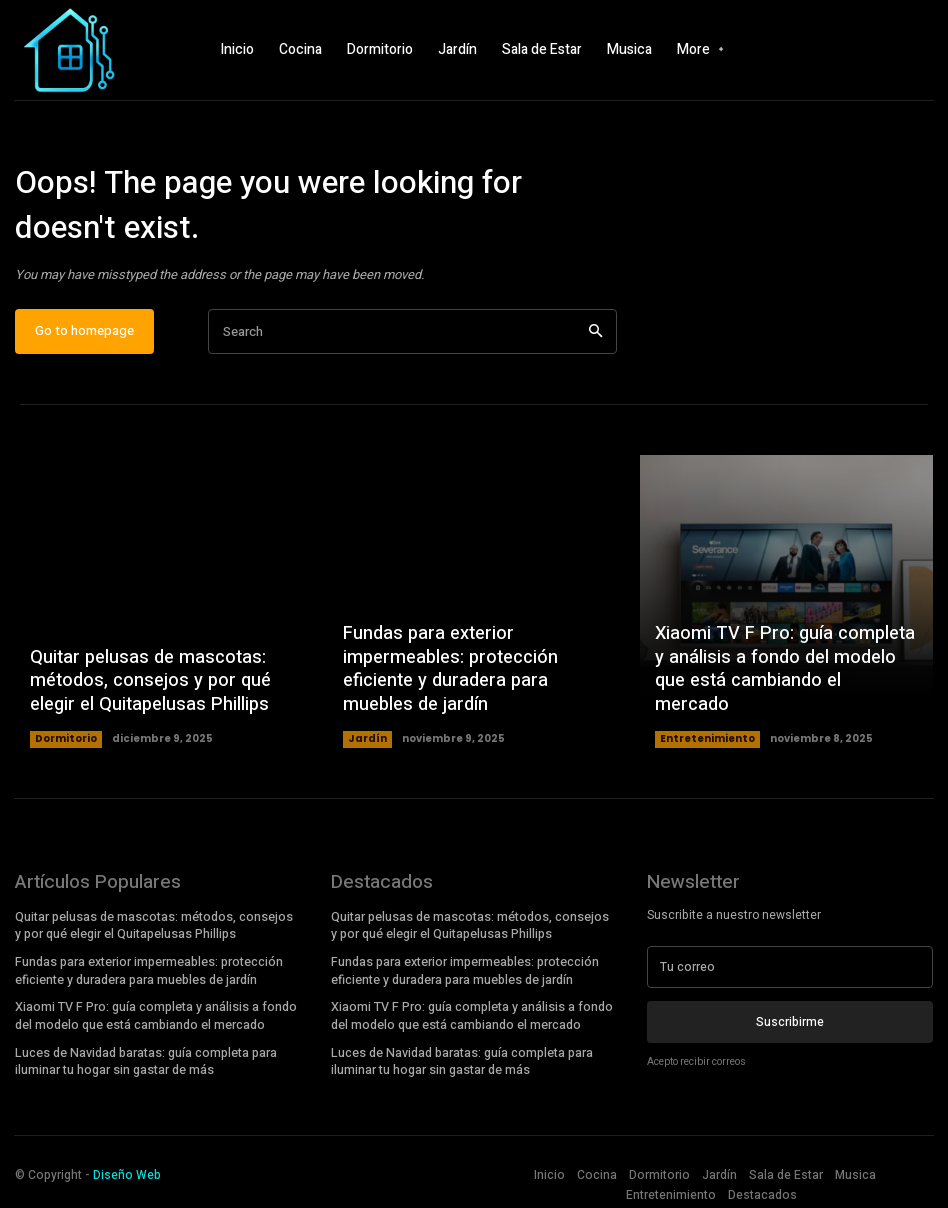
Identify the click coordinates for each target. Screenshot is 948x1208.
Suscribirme (790, 1022)
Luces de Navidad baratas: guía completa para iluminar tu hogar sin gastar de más (145, 1056)
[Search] (595, 332)
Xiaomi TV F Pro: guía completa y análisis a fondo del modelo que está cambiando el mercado (784, 682)
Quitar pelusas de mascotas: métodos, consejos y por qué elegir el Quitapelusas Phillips (148, 682)
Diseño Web (127, 1169)
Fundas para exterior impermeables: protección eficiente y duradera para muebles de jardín (449, 670)
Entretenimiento (707, 739)
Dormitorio (66, 739)
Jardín (367, 739)
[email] (790, 968)
